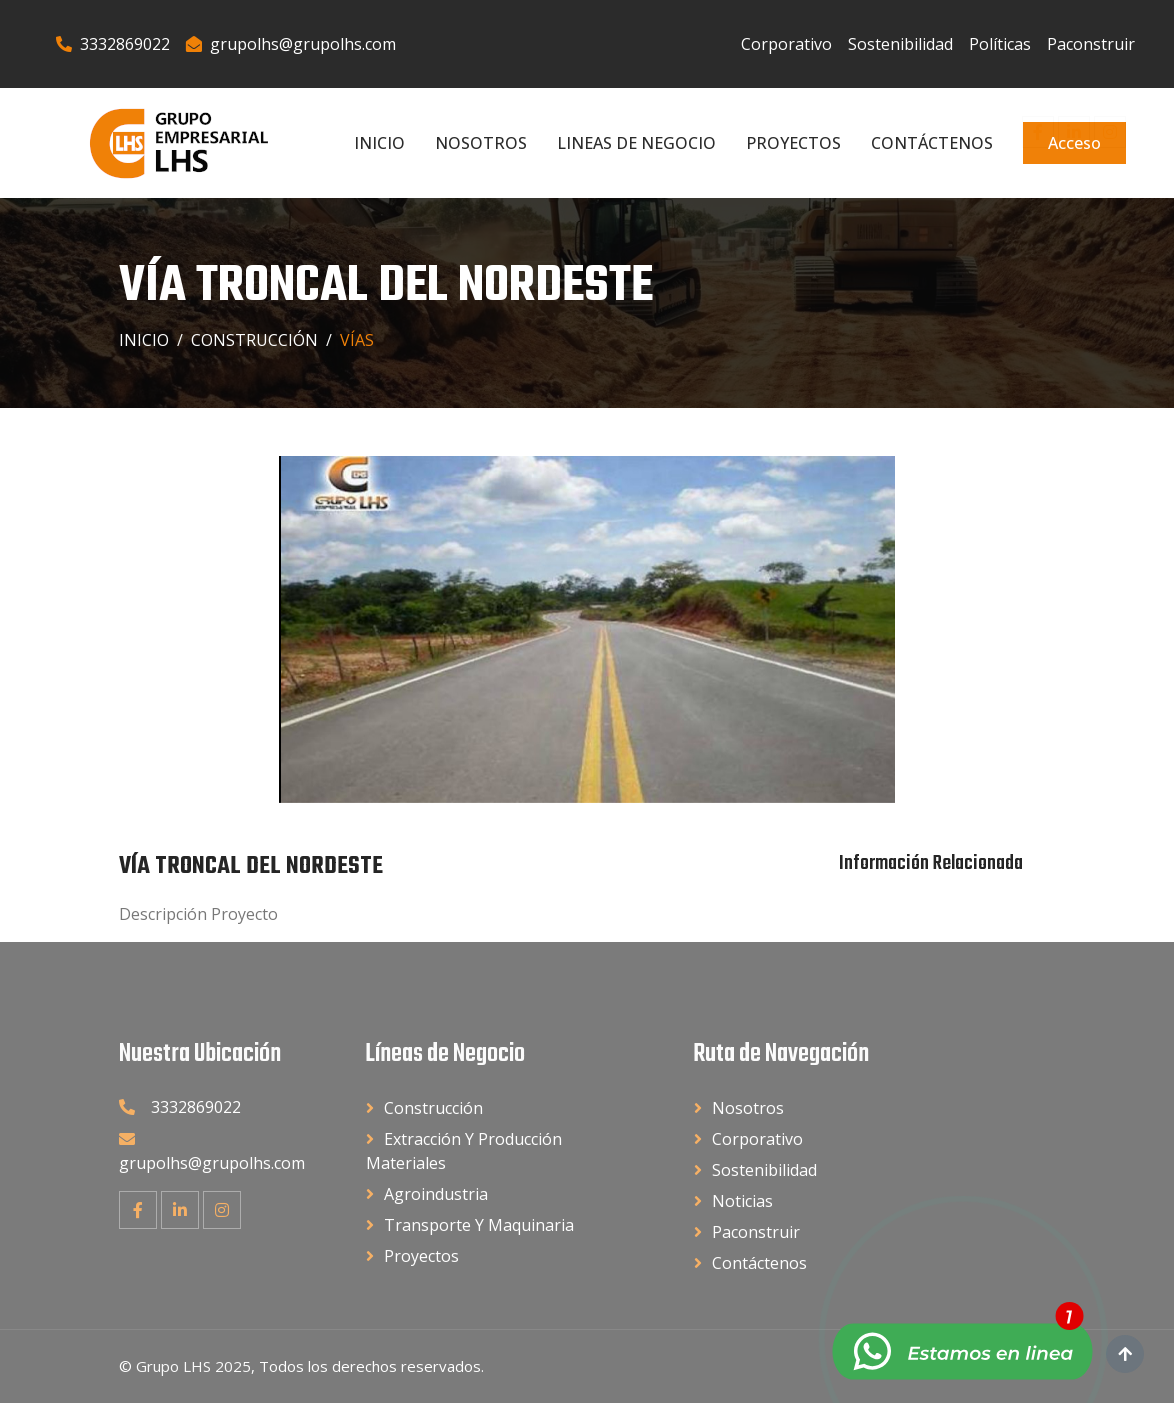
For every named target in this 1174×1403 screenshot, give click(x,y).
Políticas (1000, 44)
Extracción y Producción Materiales (464, 1151)
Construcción (254, 340)
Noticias (742, 1201)
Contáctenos (932, 143)
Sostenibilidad (900, 44)
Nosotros (481, 143)
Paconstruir (1091, 44)
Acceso (1074, 143)
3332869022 (113, 44)
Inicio (379, 143)
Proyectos (793, 143)
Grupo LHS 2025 (193, 1366)
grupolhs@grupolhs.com (291, 44)
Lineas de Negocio (636, 143)
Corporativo (786, 44)
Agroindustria (436, 1194)
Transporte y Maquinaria (479, 1225)
